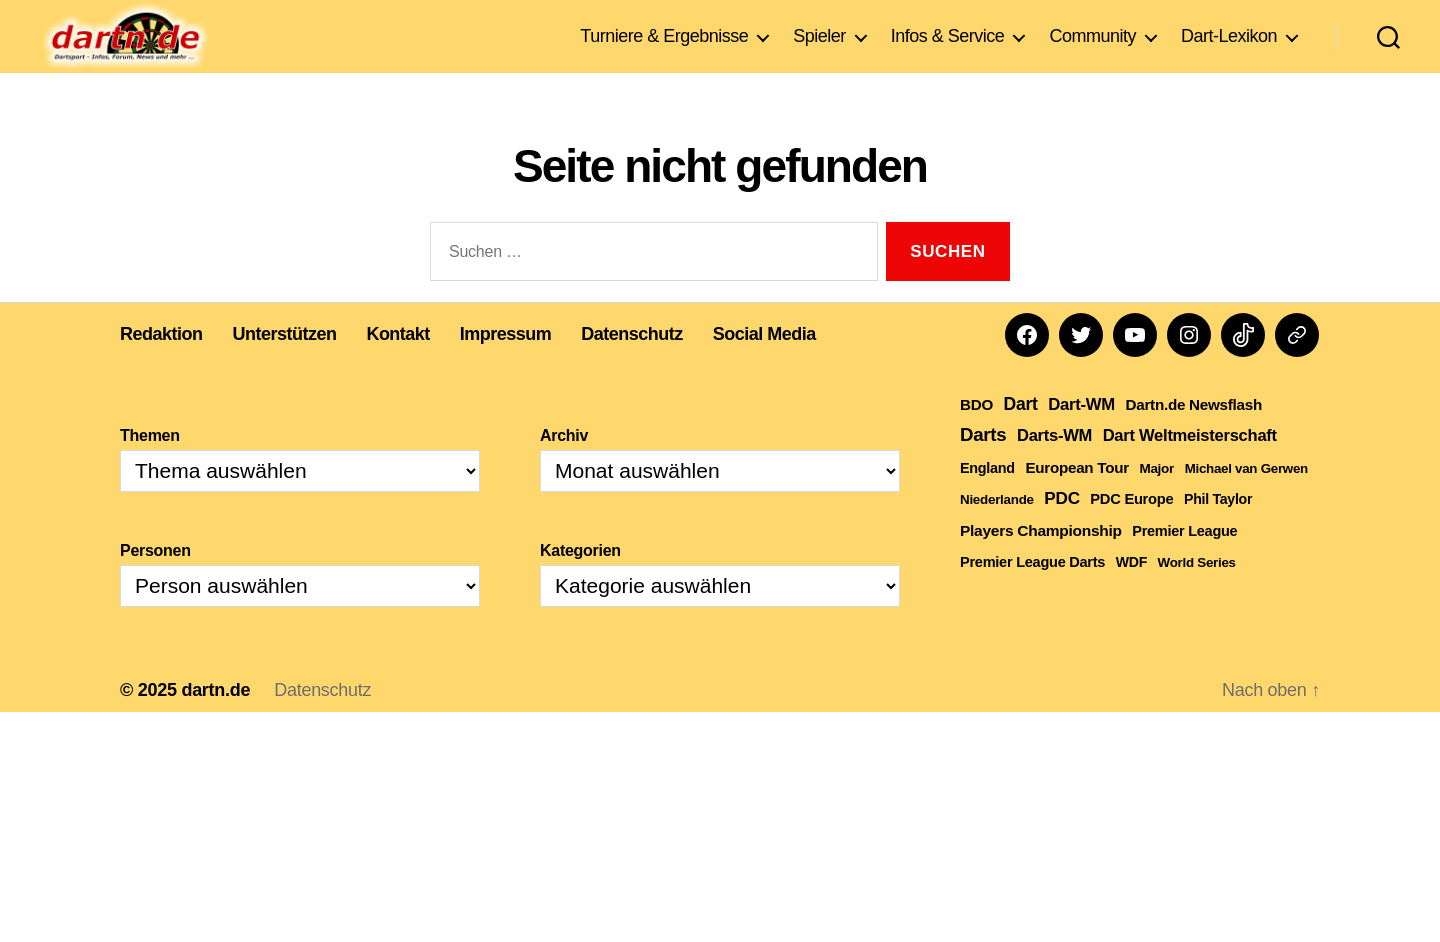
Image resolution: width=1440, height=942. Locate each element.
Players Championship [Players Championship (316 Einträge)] (1041, 560)
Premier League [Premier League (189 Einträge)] (1184, 561)
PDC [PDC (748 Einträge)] (1061, 528)
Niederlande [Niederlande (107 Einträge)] (997, 529)
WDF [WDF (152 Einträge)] (1131, 592)
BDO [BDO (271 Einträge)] (976, 434)
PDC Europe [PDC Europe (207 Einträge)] (1131, 529)
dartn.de (215, 720)
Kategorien (580, 580)
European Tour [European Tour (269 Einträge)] (1076, 497)
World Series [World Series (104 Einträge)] (1197, 592)
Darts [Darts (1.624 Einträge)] (983, 464)
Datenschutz (633, 364)
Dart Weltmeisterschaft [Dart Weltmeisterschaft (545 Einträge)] (1190, 465)
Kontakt (399, 364)
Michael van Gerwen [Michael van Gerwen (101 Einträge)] (1246, 498)
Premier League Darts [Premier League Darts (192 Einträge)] (1032, 592)
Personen (155, 580)
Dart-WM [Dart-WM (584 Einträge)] (1081, 434)
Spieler (819, 44)
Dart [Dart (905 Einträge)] (1021, 434)
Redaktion (161, 364)
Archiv (564, 465)
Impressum (506, 364)
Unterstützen (285, 364)
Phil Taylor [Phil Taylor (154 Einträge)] (1218, 529)
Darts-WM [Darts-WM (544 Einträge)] (1054, 465)
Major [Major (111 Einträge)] (1156, 498)
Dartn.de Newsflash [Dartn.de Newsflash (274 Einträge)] (1194, 434)
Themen (150, 465)
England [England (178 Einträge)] (987, 498)
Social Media (764, 364)
